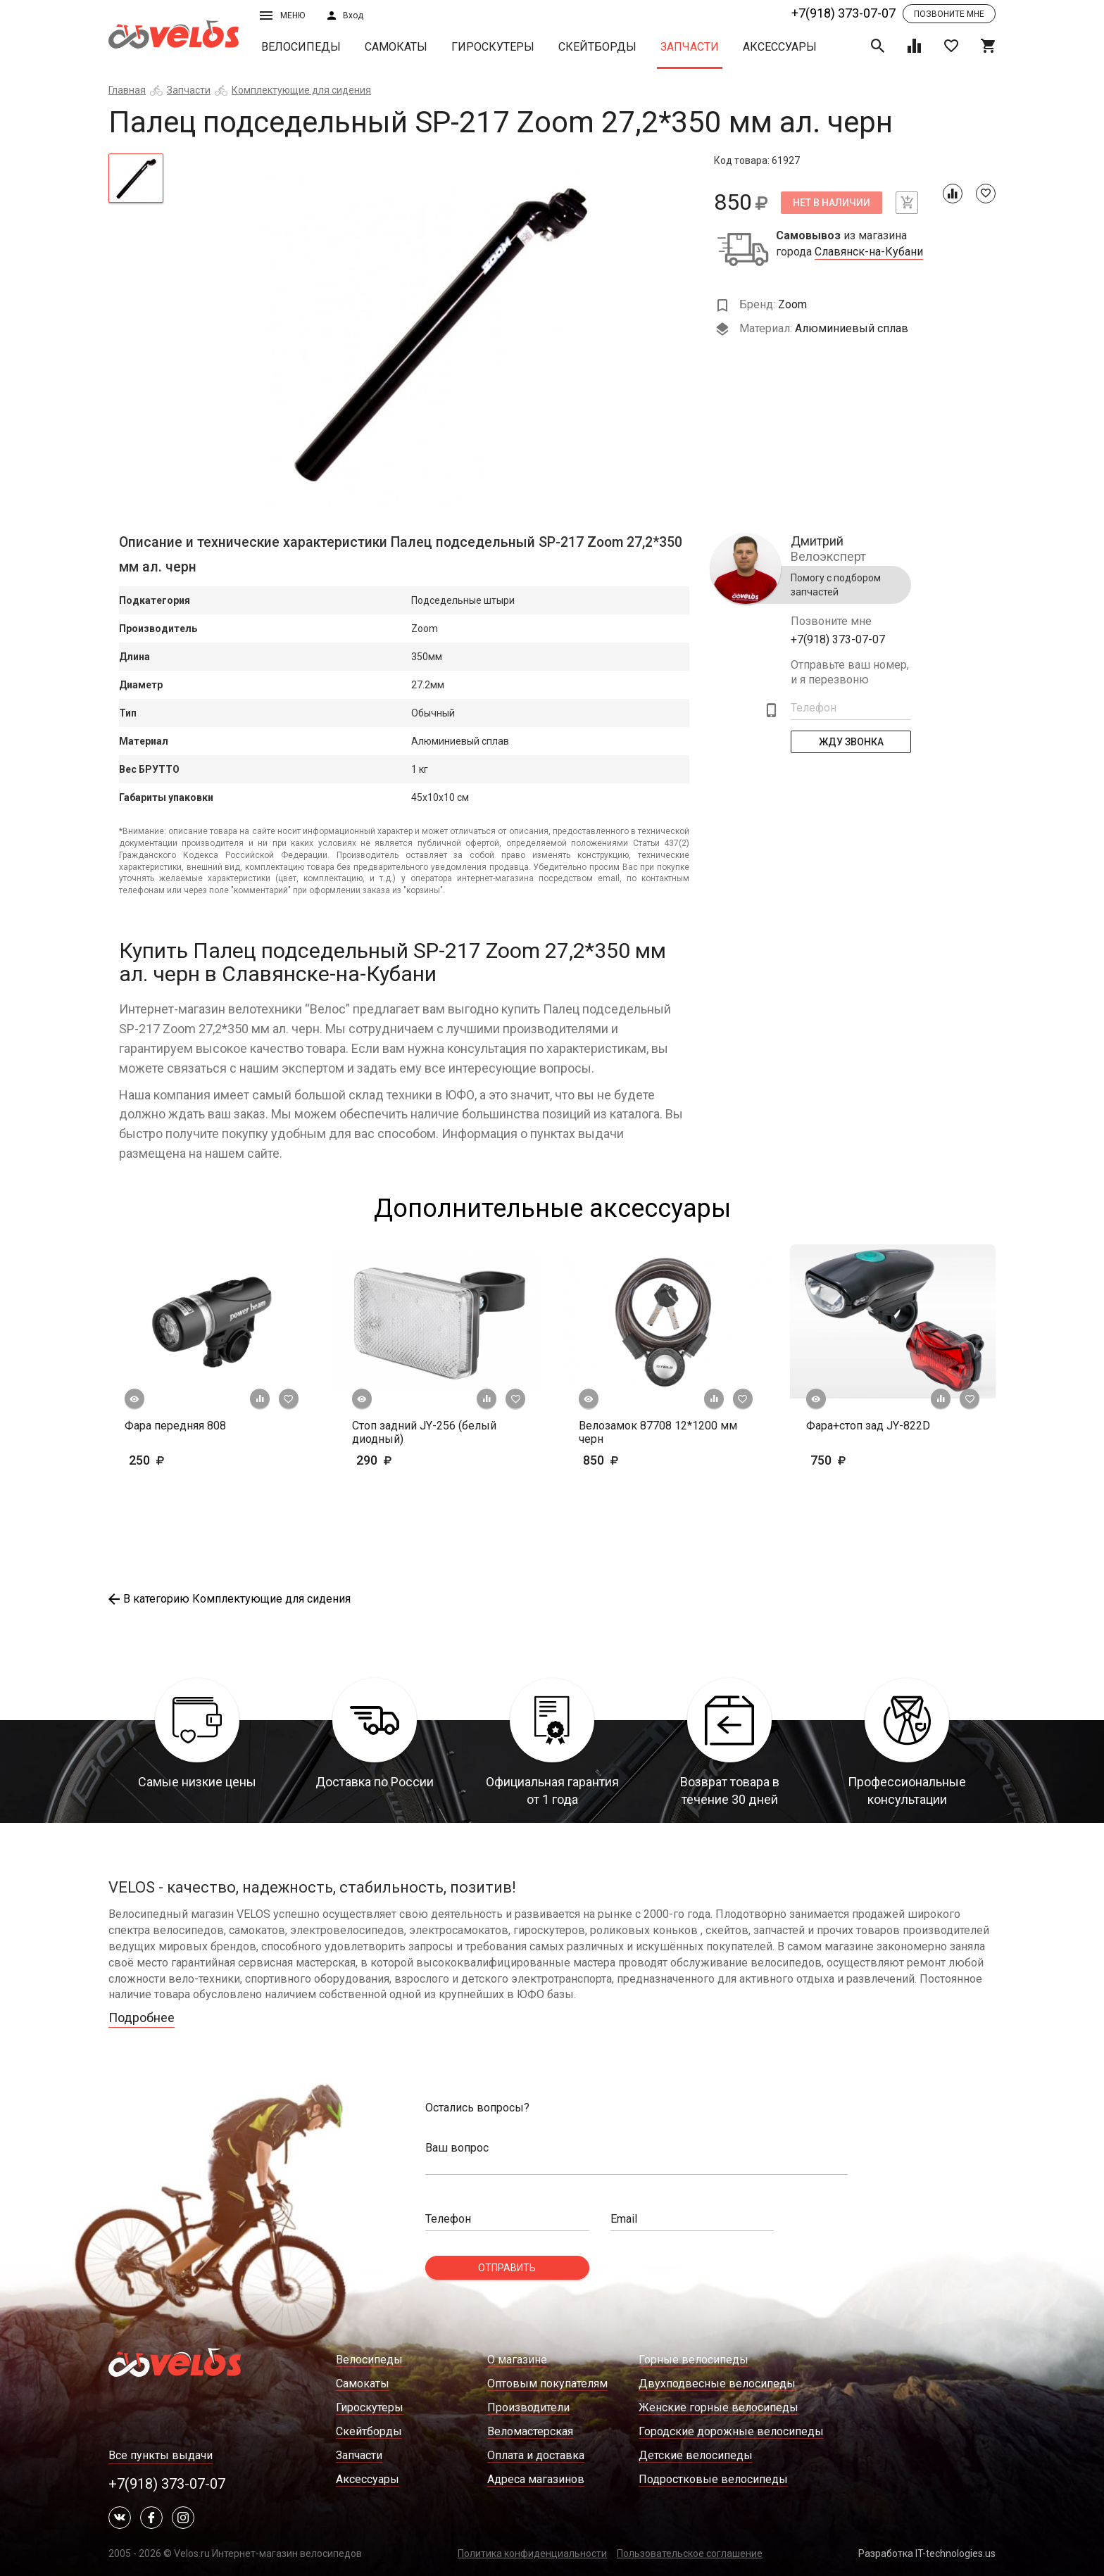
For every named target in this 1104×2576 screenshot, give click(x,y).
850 (622, 1460)
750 (869, 1460)
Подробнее (141, 2017)
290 (415, 1460)
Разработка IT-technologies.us (927, 2553)
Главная (127, 90)
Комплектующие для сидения (301, 90)
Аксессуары (780, 46)
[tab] (136, 178)
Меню (282, 15)
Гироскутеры (492, 46)
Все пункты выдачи (160, 2455)
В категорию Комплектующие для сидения (229, 1598)
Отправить (507, 2267)
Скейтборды (597, 46)
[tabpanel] (439, 329)
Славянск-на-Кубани (869, 252)
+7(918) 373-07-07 (843, 13)
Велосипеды (301, 46)
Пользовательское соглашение (690, 2553)
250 (187, 1460)
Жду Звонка (851, 741)
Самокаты (396, 46)
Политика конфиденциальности (532, 2553)
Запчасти (689, 46)
